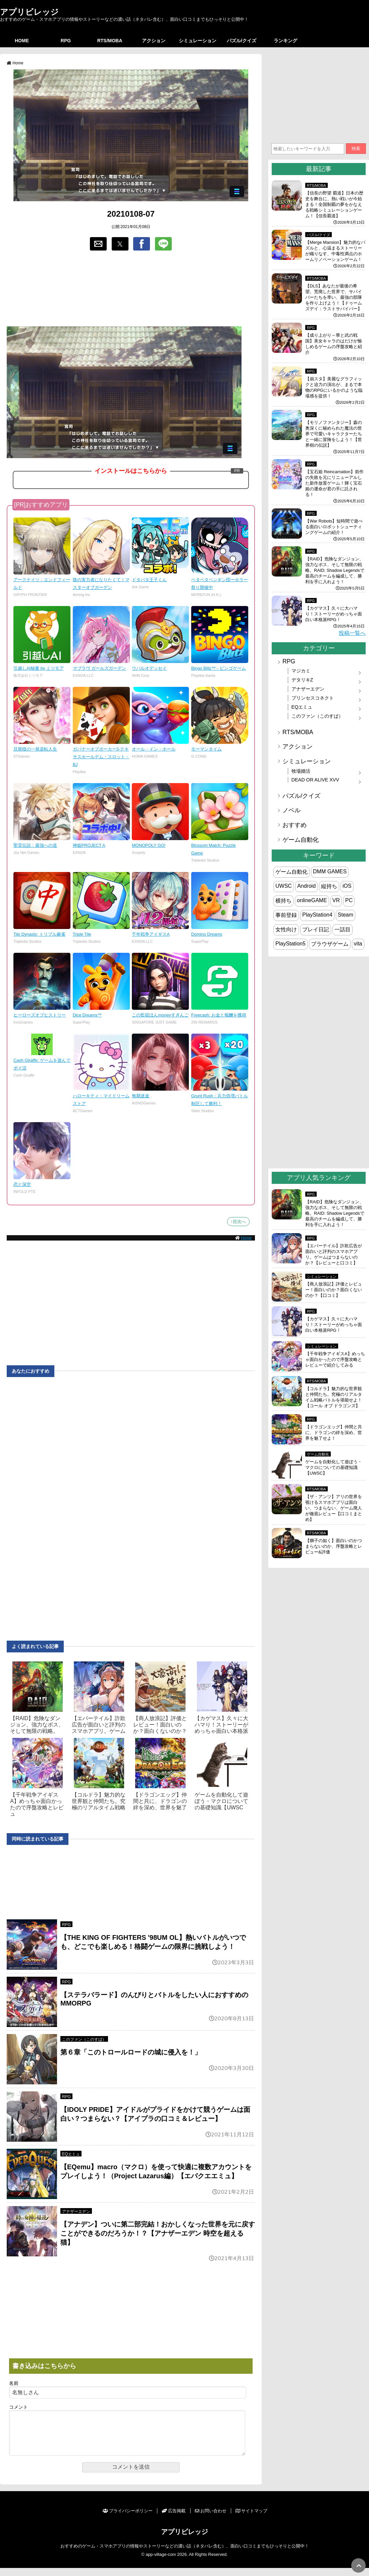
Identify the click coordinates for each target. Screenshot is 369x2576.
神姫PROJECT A (89, 845)
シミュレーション (197, 40)
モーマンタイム (206, 749)
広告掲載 (174, 2518)
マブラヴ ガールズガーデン (99, 668)
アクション (153, 40)
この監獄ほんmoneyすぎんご (160, 1015)
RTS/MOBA (109, 40)
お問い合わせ (210, 2518)
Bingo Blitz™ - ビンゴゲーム (218, 668)
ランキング (285, 40)
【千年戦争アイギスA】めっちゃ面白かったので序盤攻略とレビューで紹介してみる (335, 1359)
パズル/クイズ (241, 40)
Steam (345, 915)
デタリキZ (302, 679)
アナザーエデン (76, 2211)
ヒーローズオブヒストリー (39, 1015)
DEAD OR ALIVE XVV (315, 779)
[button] (98, 244)
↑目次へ (238, 1221)
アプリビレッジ (29, 12)
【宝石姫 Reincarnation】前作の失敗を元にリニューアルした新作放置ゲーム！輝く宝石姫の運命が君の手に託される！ (334, 483)
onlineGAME (312, 900)
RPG (66, 40)
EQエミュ (71, 2154)
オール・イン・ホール (153, 749)
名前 (13, 2383)
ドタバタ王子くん (149, 579)
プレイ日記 (315, 929)
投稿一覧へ (352, 633)
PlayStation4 (317, 915)
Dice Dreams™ (87, 1015)
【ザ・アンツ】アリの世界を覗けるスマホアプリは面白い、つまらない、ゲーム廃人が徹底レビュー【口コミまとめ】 (333, 1508)
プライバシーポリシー (128, 2518)
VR (336, 900)
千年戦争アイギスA (151, 934)
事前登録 (286, 915)
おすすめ (294, 825)
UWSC (283, 886)
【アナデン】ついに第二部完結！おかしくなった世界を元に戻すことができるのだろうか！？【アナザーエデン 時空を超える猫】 (157, 2233)
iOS (347, 886)
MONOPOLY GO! (148, 845)
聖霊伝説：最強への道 (35, 845)
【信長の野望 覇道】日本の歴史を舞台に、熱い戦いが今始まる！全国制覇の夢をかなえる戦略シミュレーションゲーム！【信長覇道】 (334, 204)
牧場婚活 (301, 771)
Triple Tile (82, 934)
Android (306, 886)
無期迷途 (140, 1095)
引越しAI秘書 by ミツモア (38, 668)
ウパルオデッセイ (149, 668)
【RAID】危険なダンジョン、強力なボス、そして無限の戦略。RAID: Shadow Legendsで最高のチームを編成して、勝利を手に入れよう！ (334, 570)
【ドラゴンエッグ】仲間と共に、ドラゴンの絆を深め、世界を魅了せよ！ (333, 1432)
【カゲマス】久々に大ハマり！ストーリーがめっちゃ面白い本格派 (221, 1724)
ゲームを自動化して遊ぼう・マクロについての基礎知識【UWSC (221, 1801)
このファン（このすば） (84, 2039)
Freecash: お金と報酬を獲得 (218, 1015)
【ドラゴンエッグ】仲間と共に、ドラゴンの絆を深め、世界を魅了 (160, 1801)
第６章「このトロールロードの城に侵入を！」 (130, 2052)
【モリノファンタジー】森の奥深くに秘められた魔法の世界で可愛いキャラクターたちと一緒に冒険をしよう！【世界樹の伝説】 (333, 434)
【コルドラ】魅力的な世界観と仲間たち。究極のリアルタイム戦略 (98, 1801)
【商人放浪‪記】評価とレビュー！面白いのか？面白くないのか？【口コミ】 (333, 1289)
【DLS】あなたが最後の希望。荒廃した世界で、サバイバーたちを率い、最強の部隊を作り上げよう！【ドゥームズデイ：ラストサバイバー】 (333, 297)
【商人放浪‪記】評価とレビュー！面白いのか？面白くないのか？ (160, 1724)
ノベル (291, 810)
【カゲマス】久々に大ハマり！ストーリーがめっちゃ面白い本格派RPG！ (333, 614)
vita (358, 943)
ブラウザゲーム (330, 944)
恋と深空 (22, 1184)
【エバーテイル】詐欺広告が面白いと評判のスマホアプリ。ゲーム (98, 1724)
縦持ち (329, 886)
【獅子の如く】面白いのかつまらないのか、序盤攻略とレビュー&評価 (333, 1546)
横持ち (283, 900)
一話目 (342, 929)
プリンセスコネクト (313, 698)
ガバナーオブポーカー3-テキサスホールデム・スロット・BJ (101, 757)
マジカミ (301, 670)
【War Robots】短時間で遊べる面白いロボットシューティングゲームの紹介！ (334, 526)
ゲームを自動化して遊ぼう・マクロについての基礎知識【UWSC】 (333, 1467)
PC (349, 900)
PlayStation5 (290, 943)
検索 (356, 148)
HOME (22, 40)
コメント (18, 2407)
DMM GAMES (330, 871)
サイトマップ (251, 2518)
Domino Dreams (206, 934)
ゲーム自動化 (300, 839)
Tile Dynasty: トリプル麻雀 (39, 934)
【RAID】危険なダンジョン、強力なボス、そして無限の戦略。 (37, 1724)
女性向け (286, 929)
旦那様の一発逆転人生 (35, 749)
